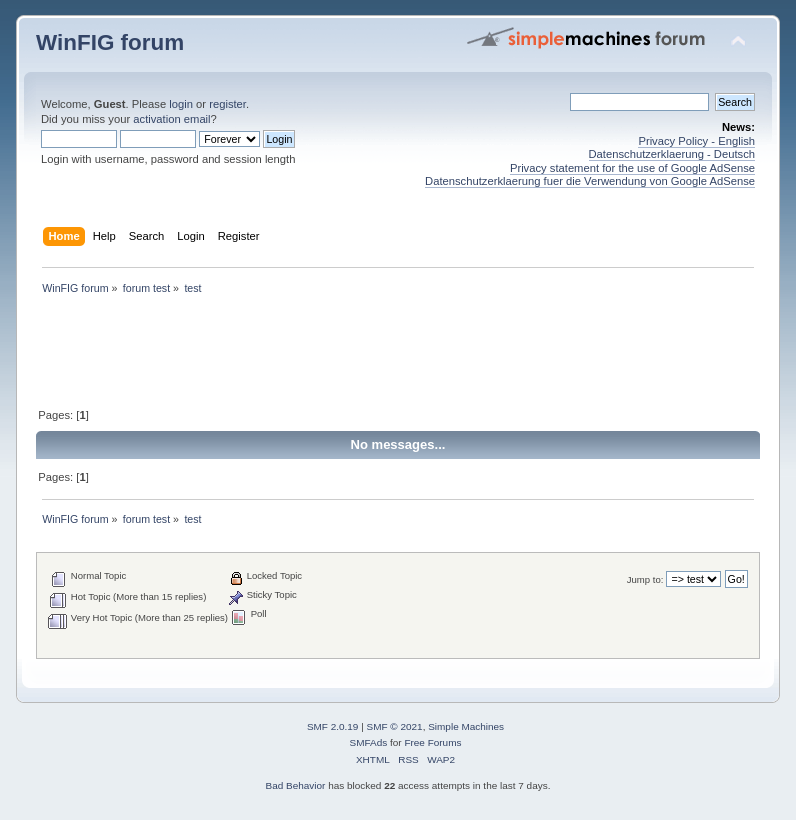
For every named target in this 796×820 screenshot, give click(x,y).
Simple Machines (466, 726)
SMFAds (369, 742)
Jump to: (645, 579)
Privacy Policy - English (696, 141)
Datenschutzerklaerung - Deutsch (672, 154)
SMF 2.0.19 (333, 726)
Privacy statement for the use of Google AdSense (632, 168)
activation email (171, 119)
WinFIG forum (110, 42)
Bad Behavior (296, 785)
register (227, 104)
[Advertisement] (400, 353)
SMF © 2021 (395, 726)
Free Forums (432, 742)
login (181, 104)
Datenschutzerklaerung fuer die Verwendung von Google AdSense (590, 181)
